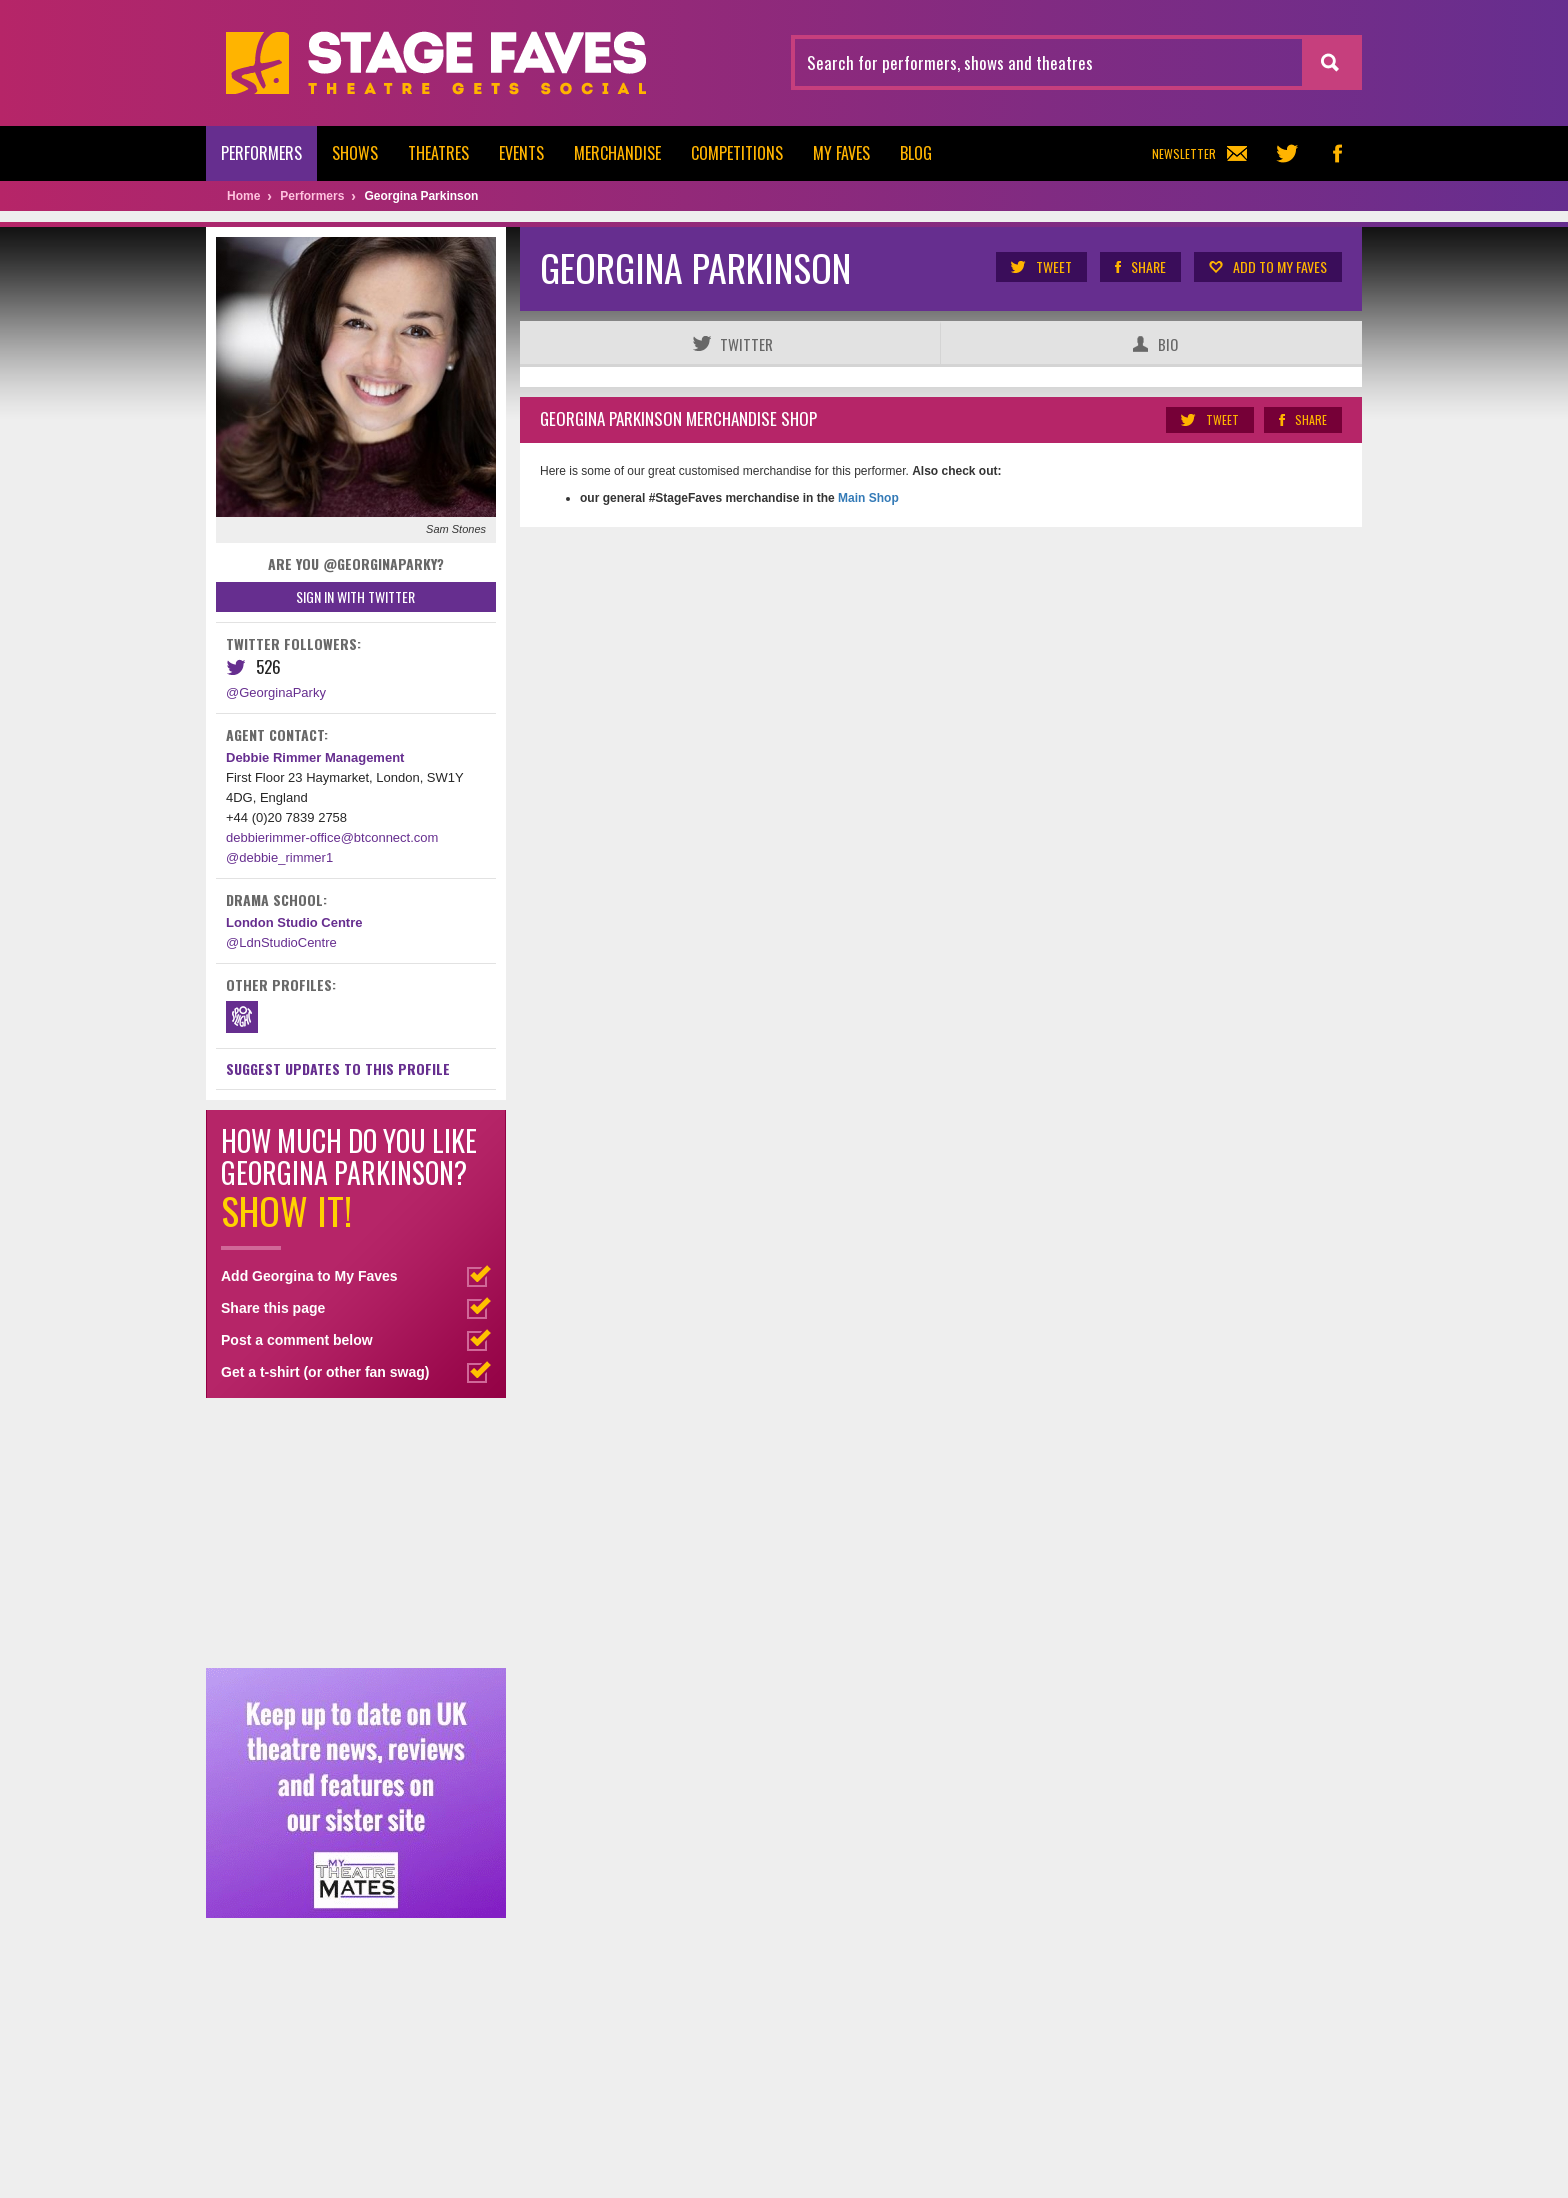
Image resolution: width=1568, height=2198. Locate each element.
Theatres (438, 153)
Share (1139, 267)
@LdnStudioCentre (281, 942)
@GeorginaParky (276, 692)
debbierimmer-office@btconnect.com (332, 837)
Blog (916, 153)
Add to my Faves (1267, 267)
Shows (355, 153)
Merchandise (617, 153)
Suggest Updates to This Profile (338, 1068)
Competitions (737, 153)
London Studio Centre (294, 922)
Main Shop (867, 498)
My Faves (841, 153)
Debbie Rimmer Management (315, 757)
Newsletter (1199, 153)
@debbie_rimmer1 (279, 857)
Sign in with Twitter (355, 596)
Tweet (1040, 267)
